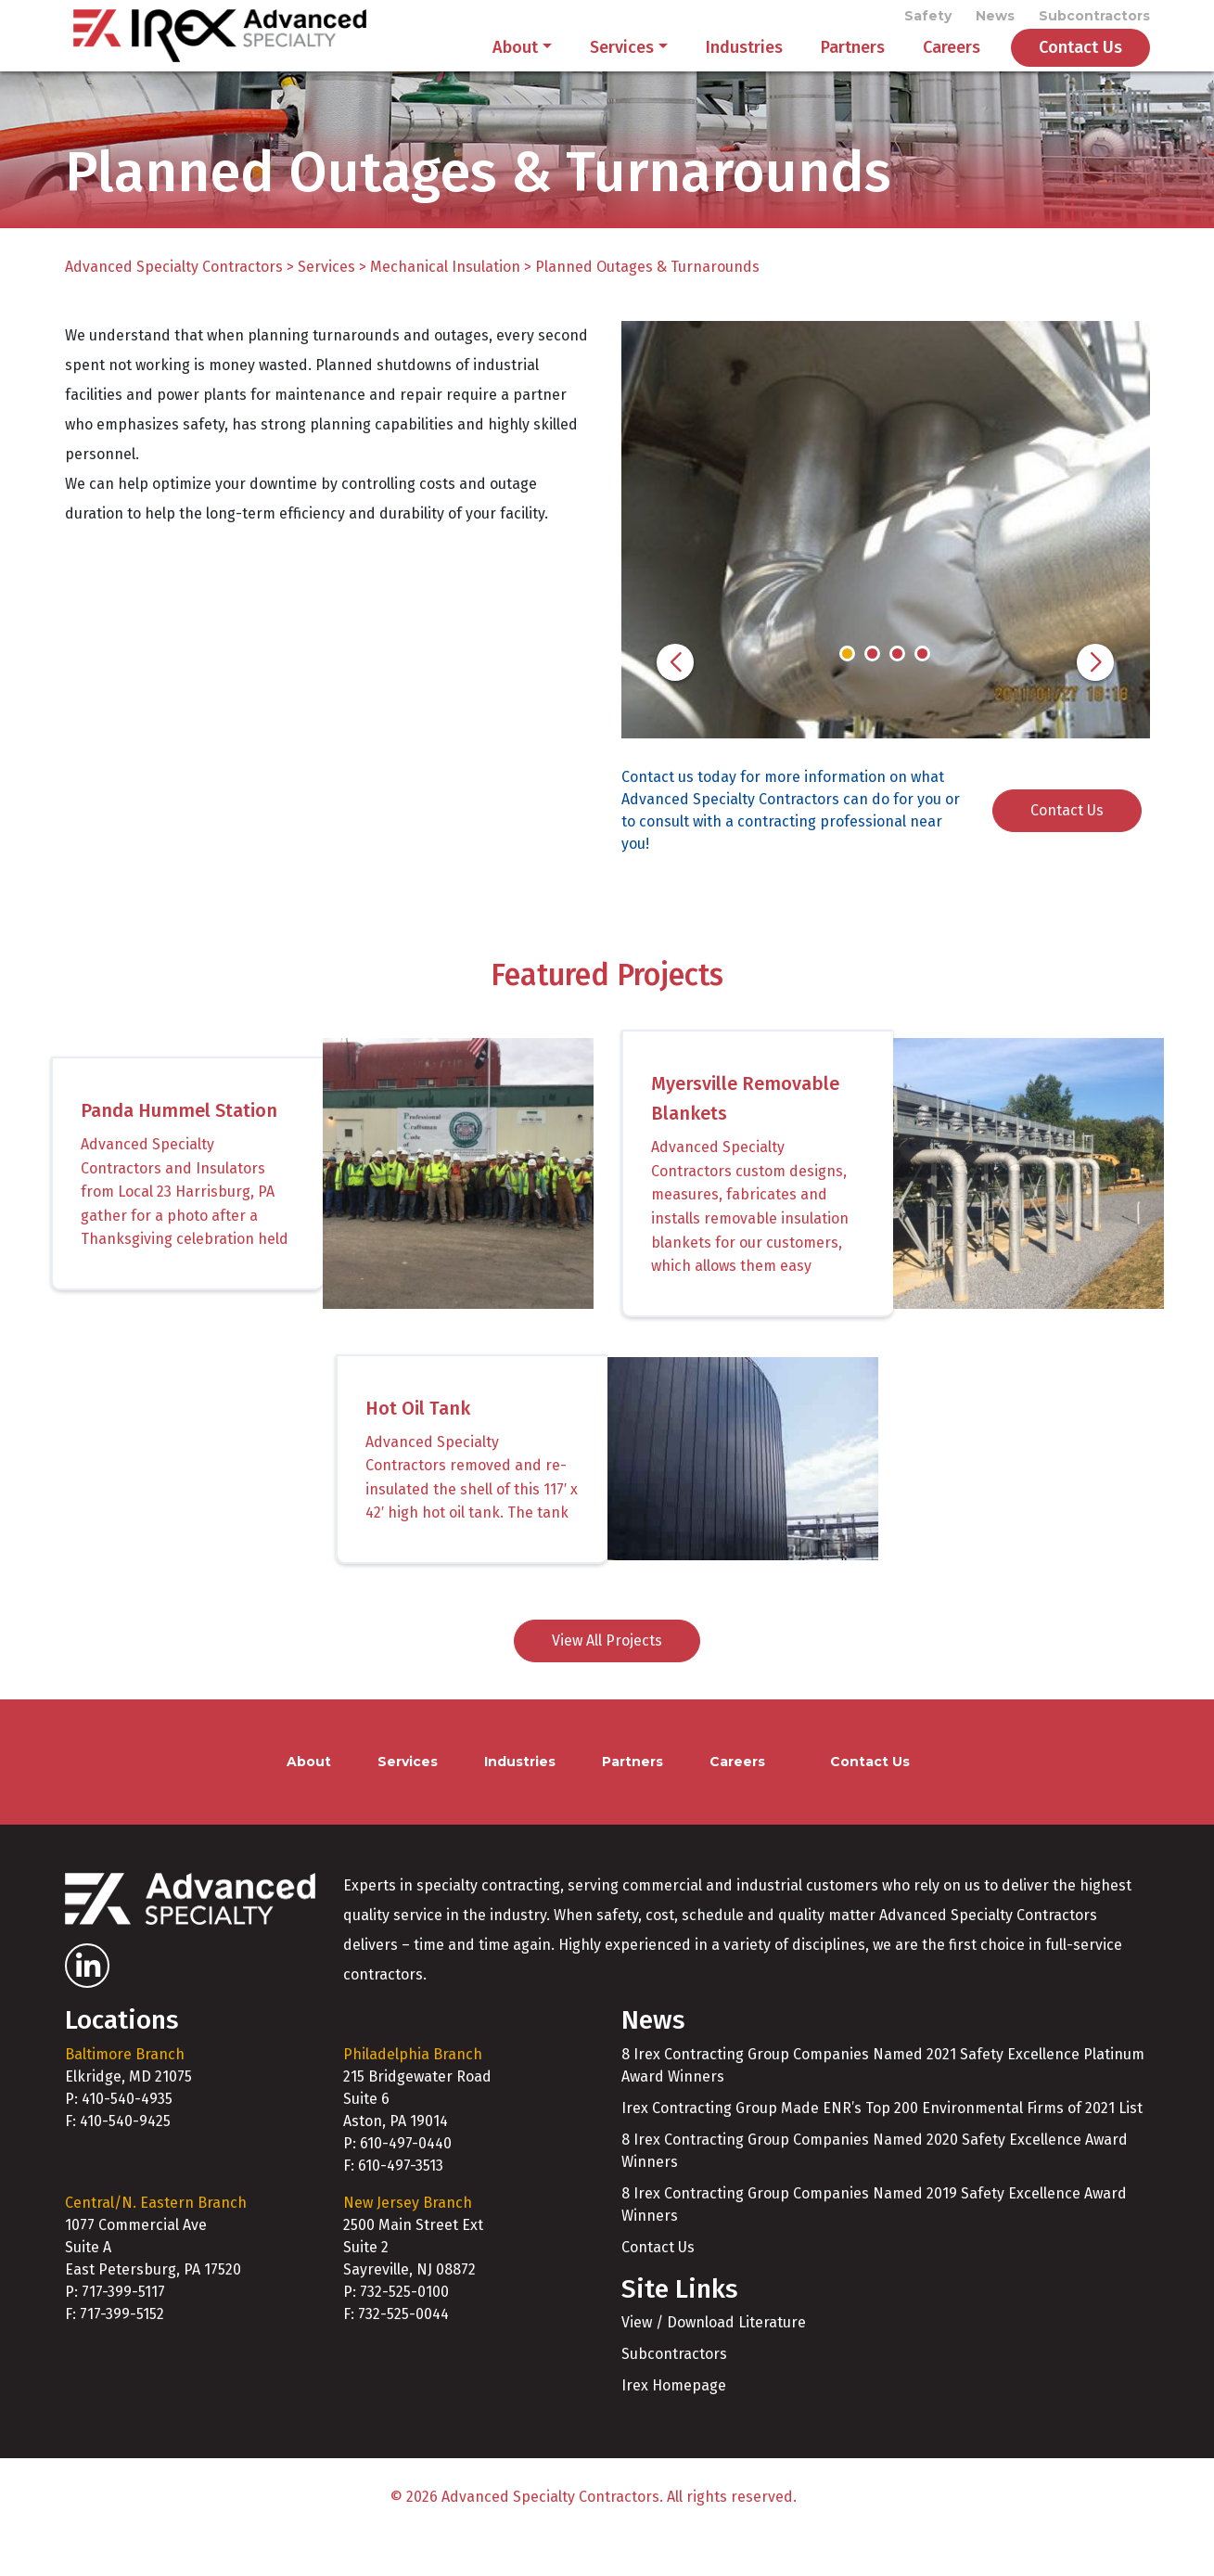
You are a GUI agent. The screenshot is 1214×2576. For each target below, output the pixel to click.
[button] (675, 701)
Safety (928, 20)
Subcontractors (1094, 20)
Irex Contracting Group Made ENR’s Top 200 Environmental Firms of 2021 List (882, 2147)
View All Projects (607, 1680)
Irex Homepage (673, 2425)
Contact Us (1080, 67)
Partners (853, 67)
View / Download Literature (713, 2362)
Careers (951, 67)
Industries (744, 67)
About (515, 67)
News (995, 20)
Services (622, 67)
